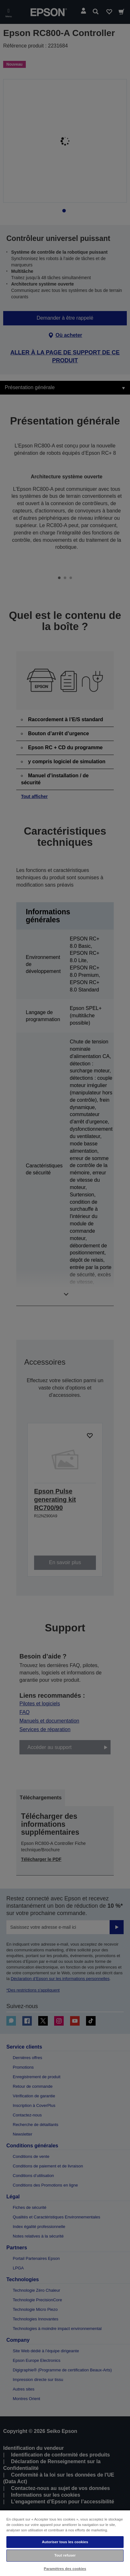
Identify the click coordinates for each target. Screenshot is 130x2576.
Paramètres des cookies (65, 2569)
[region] (65, 2543)
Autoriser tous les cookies (65, 2542)
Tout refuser (65, 2555)
